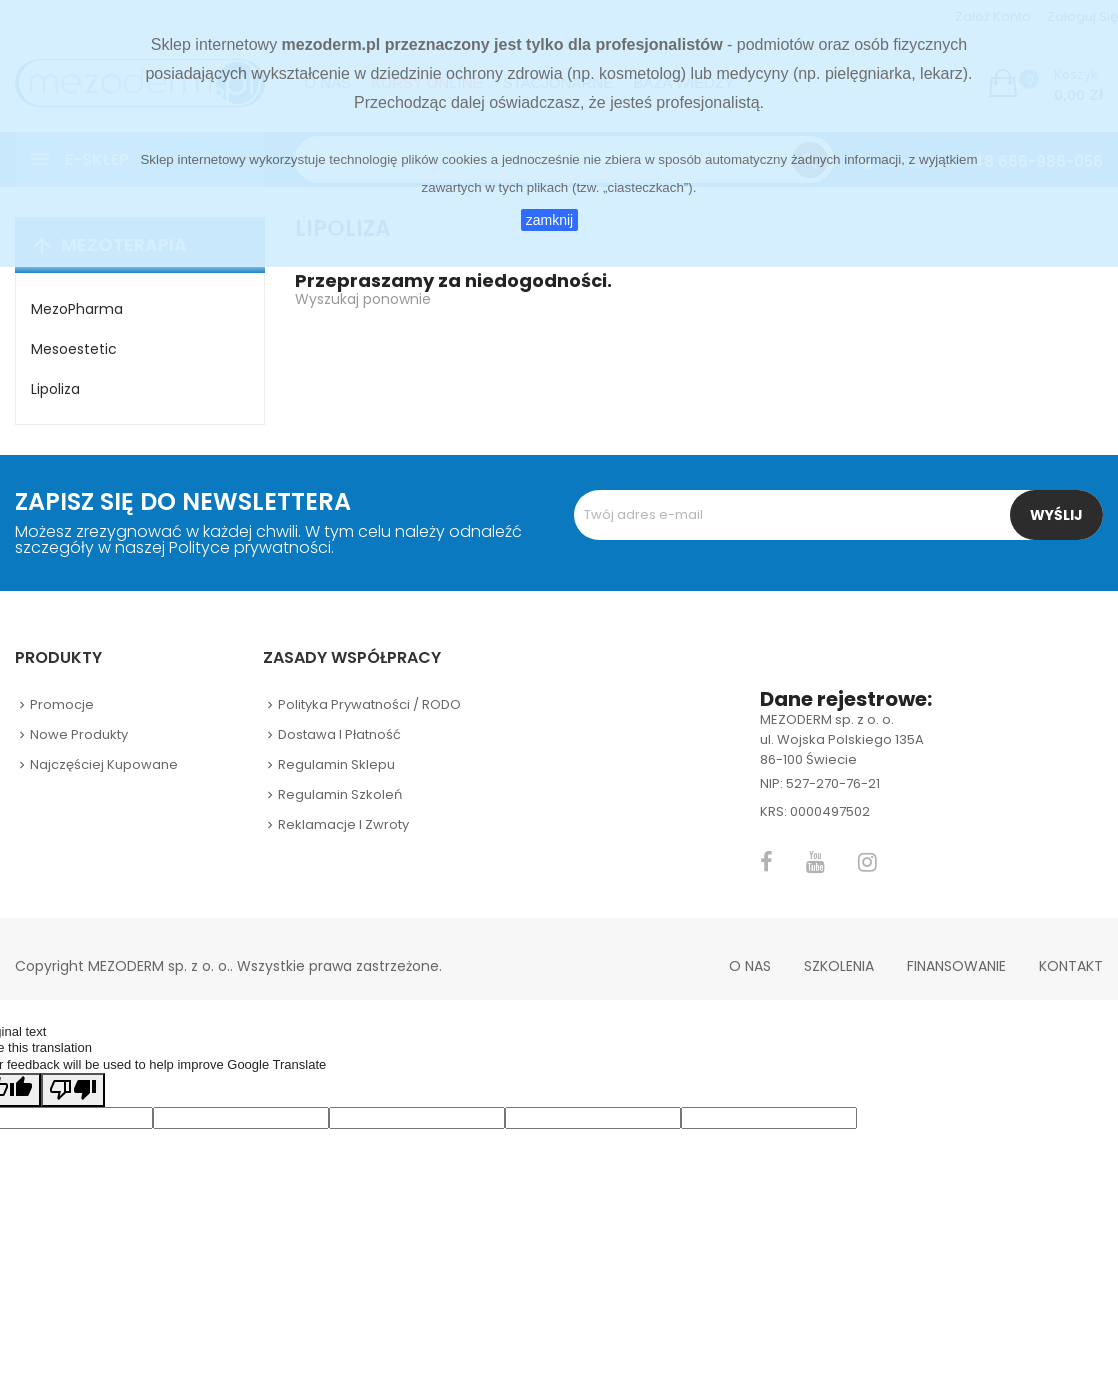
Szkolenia (839, 966)
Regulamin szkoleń (340, 794)
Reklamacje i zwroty (343, 824)
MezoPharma (77, 309)
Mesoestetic (74, 349)
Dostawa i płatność (339, 734)
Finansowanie (956, 966)
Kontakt (1071, 966)
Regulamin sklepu (336, 764)
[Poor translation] (73, 1090)
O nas (750, 966)
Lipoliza (55, 389)
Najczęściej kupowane (104, 764)
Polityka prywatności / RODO (369, 704)
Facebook (766, 862)
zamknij (549, 220)
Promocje (62, 704)
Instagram (867, 862)
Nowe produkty (79, 734)
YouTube (815, 862)
